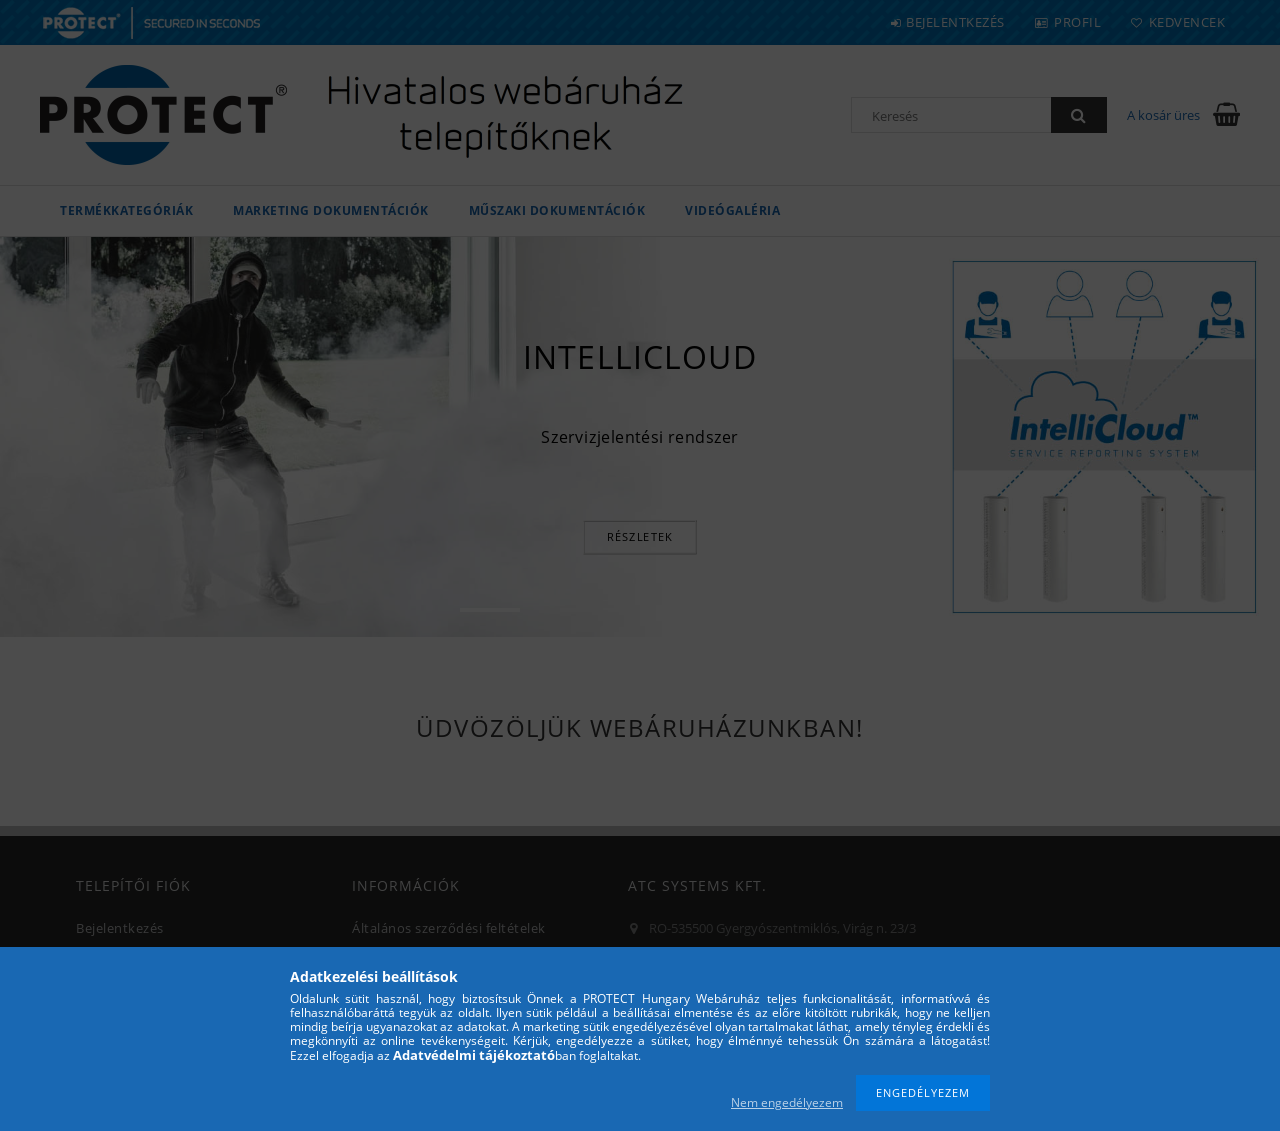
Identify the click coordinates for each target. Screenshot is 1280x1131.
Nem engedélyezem (787, 1102)
